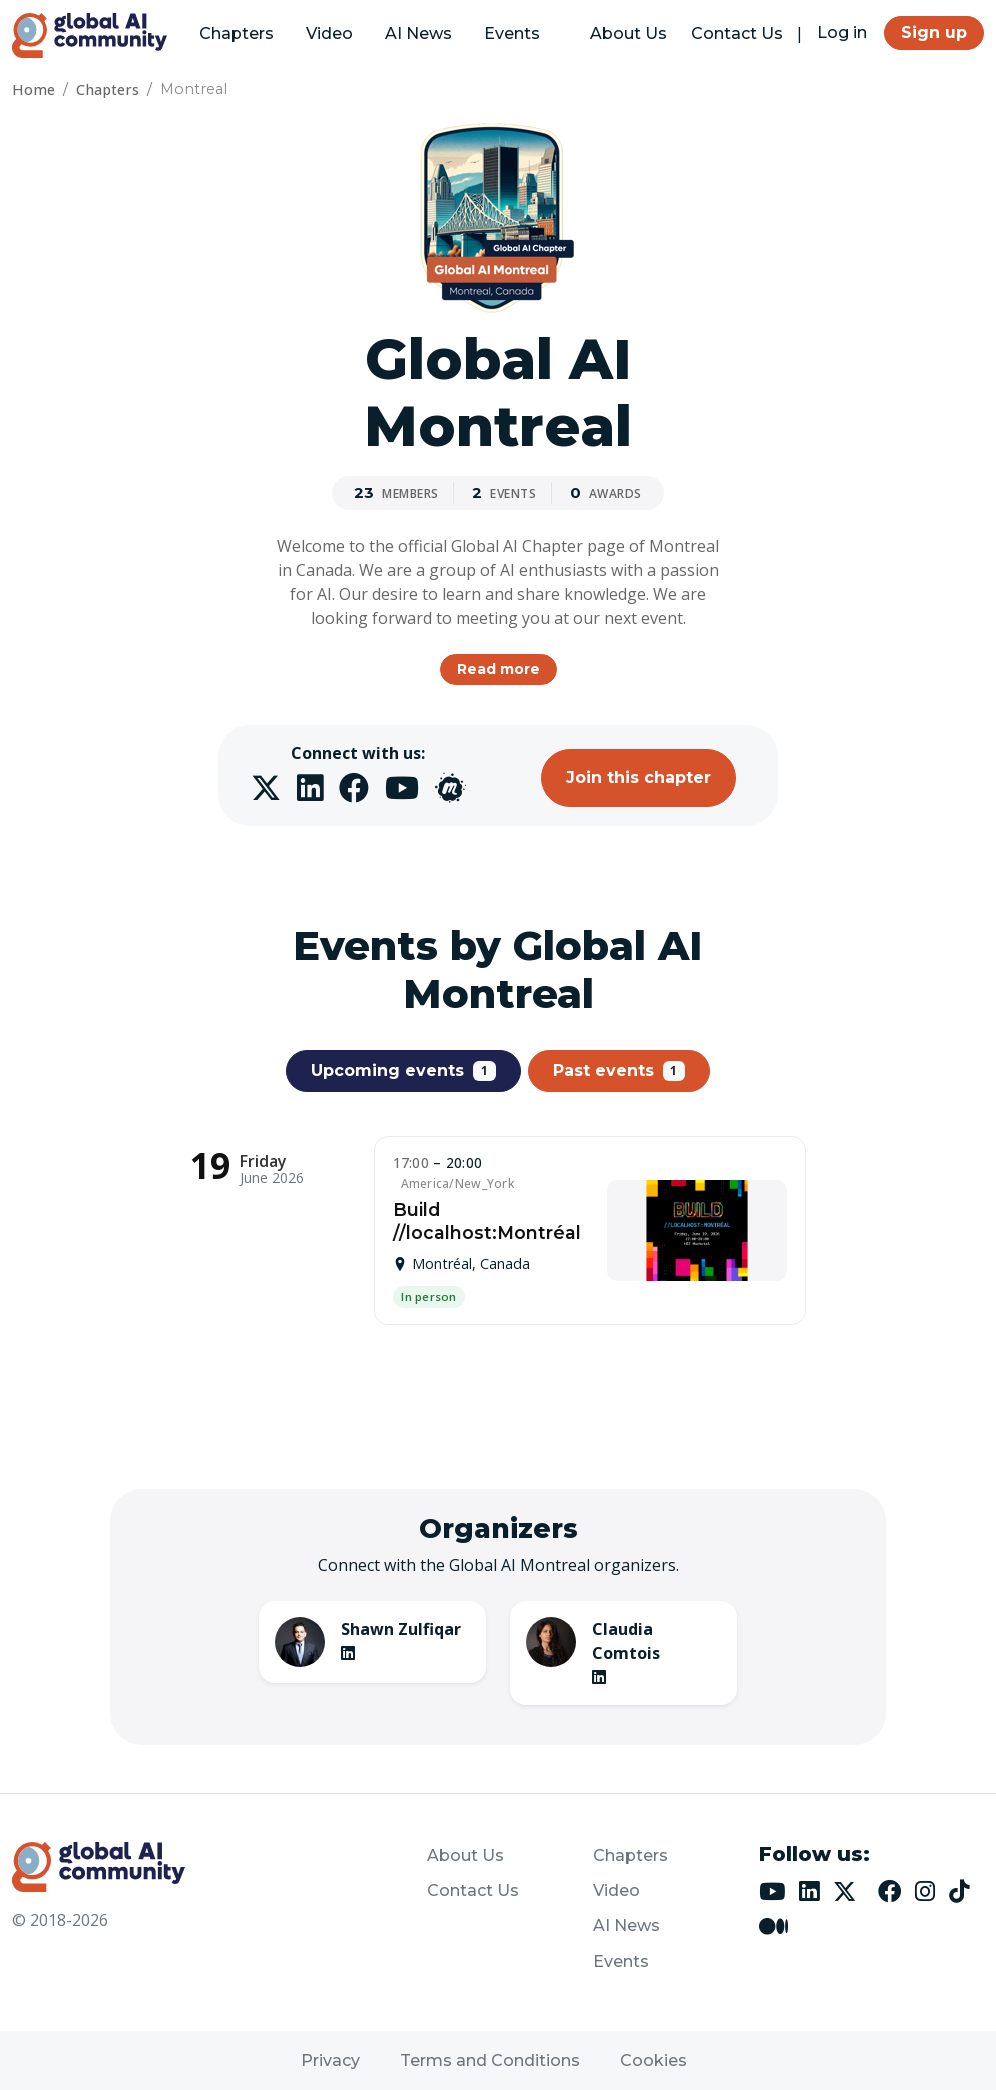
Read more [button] (498, 669)
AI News (418, 33)
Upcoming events (403, 1071)
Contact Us (737, 33)
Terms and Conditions (490, 2060)
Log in (842, 32)
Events (512, 33)
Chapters (236, 33)
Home (33, 89)
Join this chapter (638, 777)
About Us (628, 33)
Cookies (653, 2060)
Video (329, 33)
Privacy (330, 2060)
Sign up (934, 32)
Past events (619, 1071)
